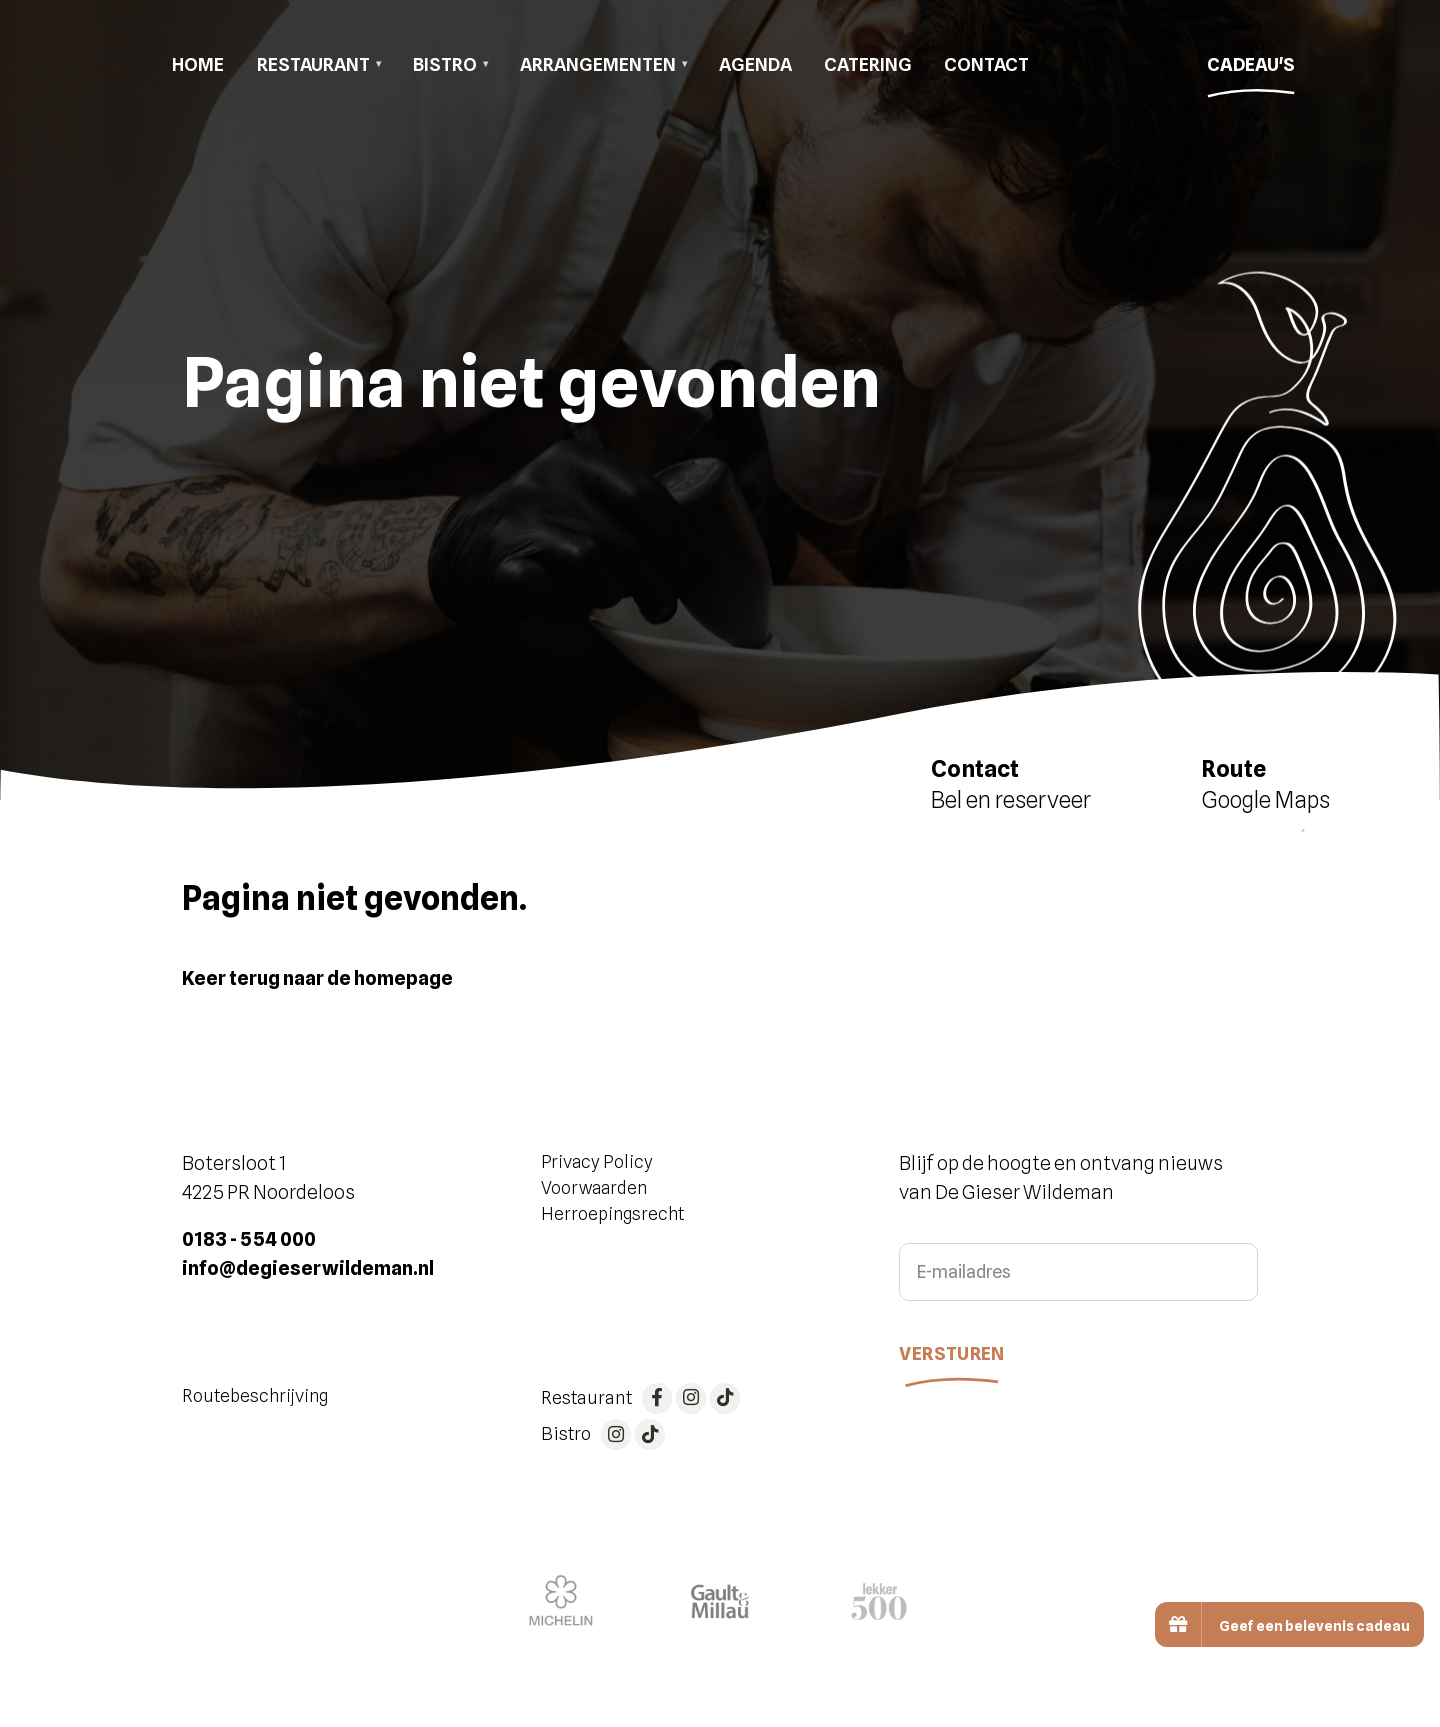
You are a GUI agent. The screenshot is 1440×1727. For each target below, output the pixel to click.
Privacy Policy (597, 1161)
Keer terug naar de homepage (317, 978)
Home (198, 64)
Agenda (755, 64)
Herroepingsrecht (612, 1213)
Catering (868, 64)
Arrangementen (598, 64)
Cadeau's (1251, 71)
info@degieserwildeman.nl (308, 1268)
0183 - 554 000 (249, 1239)
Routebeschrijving (255, 1395)
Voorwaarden (594, 1187)
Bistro (445, 64)
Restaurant (313, 64)
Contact (986, 64)
